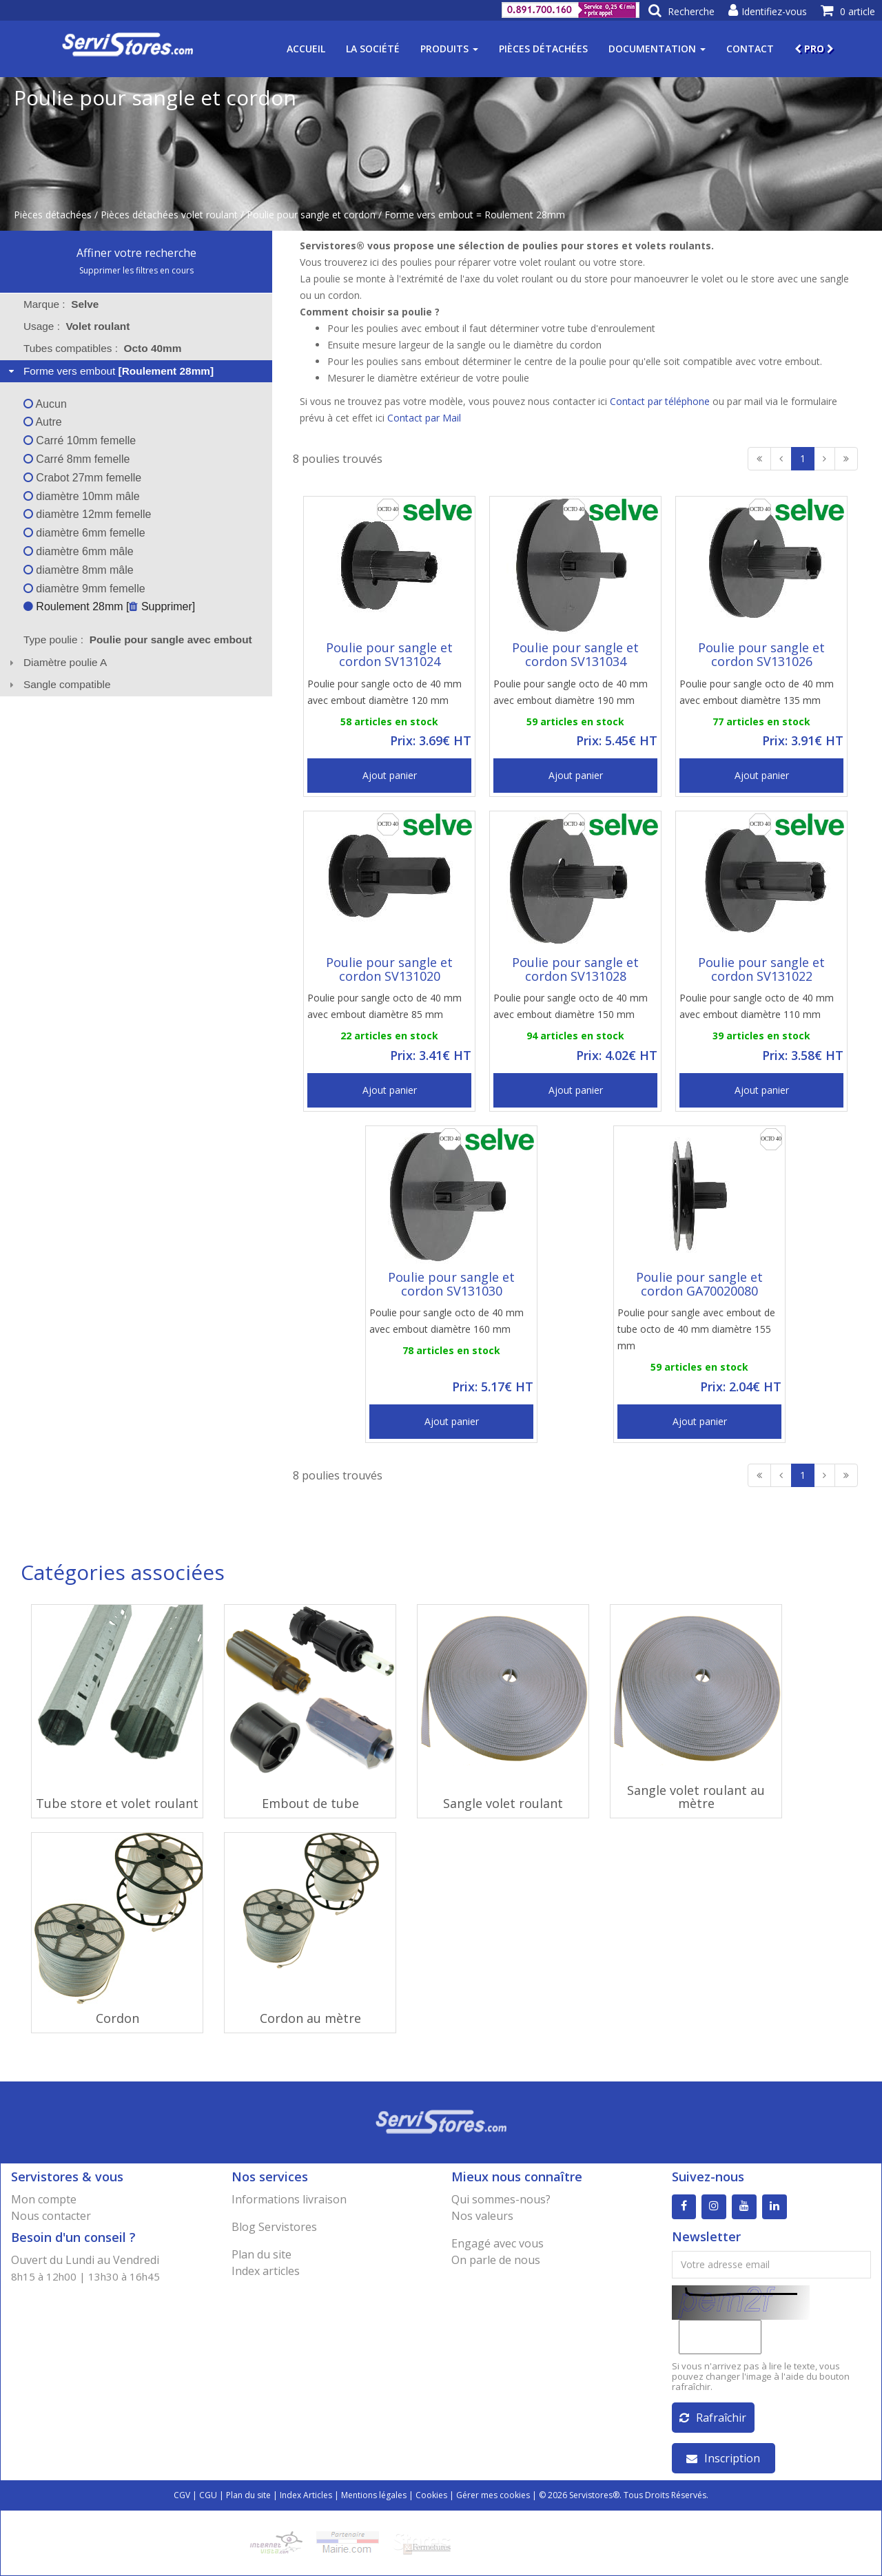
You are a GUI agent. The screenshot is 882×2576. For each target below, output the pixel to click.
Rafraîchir (712, 2417)
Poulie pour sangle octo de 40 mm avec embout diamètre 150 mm (570, 1006)
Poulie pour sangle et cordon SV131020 (389, 969)
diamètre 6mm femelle (84, 533)
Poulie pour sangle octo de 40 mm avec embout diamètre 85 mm (384, 1006)
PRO (814, 48)
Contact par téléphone (660, 401)
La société (373, 48)
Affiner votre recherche (136, 252)
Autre (42, 422)
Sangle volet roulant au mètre (696, 1797)
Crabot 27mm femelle (82, 478)
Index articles (266, 2270)
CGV (182, 2495)
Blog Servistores (274, 2226)
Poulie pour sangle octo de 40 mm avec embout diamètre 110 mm (756, 1006)
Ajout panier (389, 775)
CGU (208, 2495)
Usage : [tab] (76, 326)
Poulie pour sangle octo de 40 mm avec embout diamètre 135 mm (756, 692)
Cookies (431, 2495)
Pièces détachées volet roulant (169, 214)
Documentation (657, 48)
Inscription (723, 2458)
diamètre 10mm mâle (81, 496)
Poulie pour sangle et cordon (311, 214)
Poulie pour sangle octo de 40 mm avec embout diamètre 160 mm (446, 1321)
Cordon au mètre (310, 2018)
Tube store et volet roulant (117, 1803)
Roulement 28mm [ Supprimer (107, 606)
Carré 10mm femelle (79, 440)
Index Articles (306, 2495)
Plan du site (261, 2254)
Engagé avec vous (497, 2243)
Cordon (117, 2018)
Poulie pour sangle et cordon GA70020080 (699, 1284)
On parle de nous (495, 2259)
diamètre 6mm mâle (78, 551)
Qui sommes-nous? (501, 2199)
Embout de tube (310, 1803)
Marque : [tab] (61, 304)
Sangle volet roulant (503, 1803)
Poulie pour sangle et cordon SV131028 (575, 969)
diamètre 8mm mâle (78, 570)
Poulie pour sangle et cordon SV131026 (761, 654)
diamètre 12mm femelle (87, 514)
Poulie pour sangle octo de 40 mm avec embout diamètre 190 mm (570, 692)
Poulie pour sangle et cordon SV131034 (575, 654)
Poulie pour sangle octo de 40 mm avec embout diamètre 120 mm (384, 692)
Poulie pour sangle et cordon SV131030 (451, 1284)
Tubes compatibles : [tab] (102, 348)
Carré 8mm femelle (76, 459)
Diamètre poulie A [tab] (56, 662)
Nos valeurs (482, 2215)
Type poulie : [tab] (137, 639)
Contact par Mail (424, 417)
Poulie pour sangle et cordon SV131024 (389, 654)
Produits (449, 48)
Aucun (45, 404)
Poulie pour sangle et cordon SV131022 (761, 969)
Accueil (306, 48)
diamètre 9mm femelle (84, 588)
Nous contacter (51, 2215)
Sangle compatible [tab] (58, 684)
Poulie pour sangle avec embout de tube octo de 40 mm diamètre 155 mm (696, 1329)
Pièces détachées (543, 48)
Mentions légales (374, 2495)
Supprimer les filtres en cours (136, 270)
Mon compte (43, 2199)
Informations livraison (289, 2199)
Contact (750, 48)
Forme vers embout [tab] (110, 371)
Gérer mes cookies (493, 2495)
